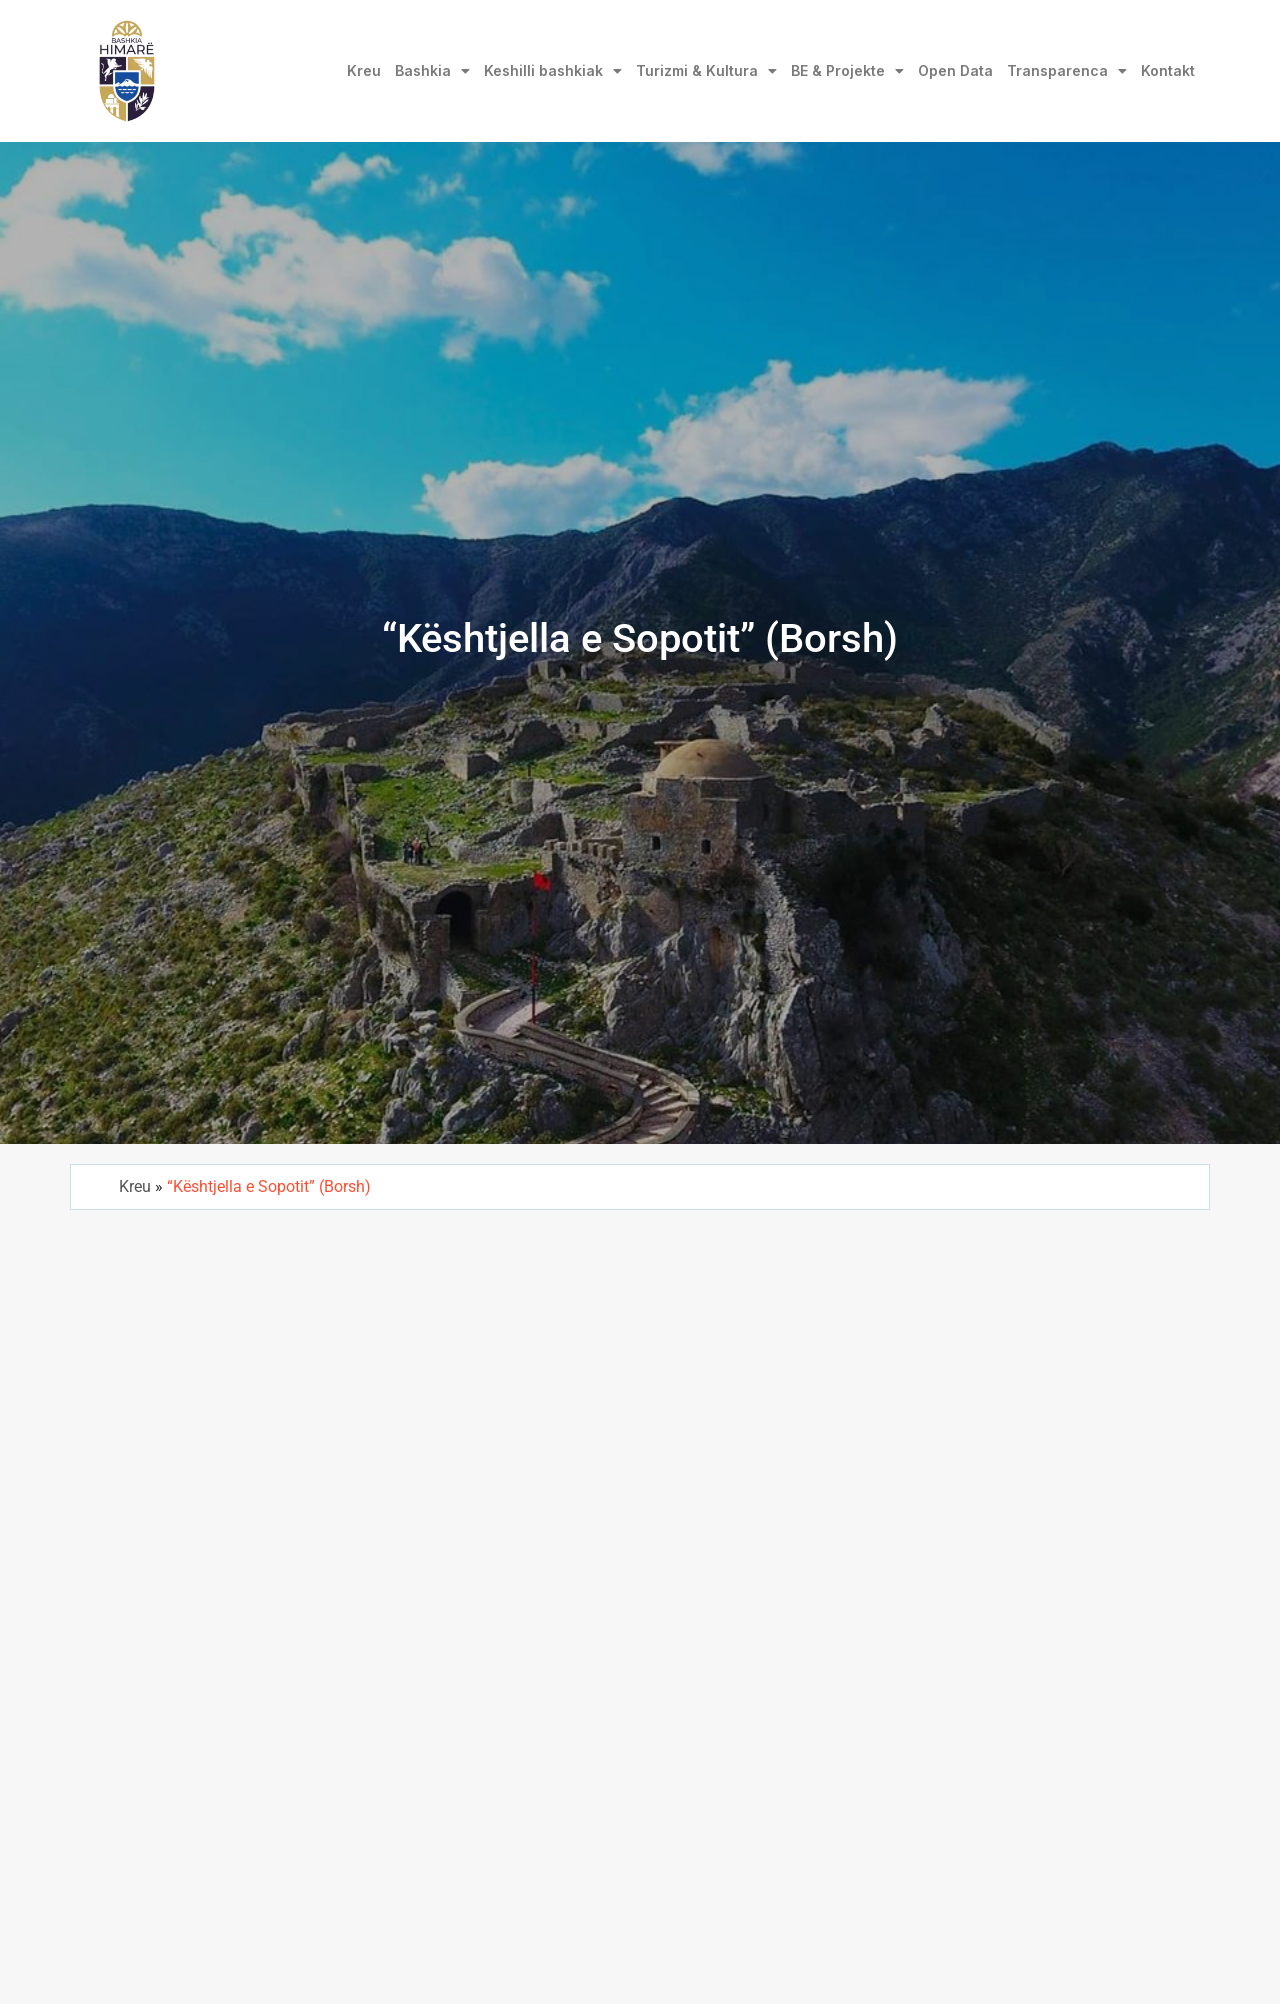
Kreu (364, 70)
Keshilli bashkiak (553, 71)
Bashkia (432, 71)
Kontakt (1168, 70)
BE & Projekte (847, 71)
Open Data (955, 70)
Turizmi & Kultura (706, 71)
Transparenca (1067, 71)
